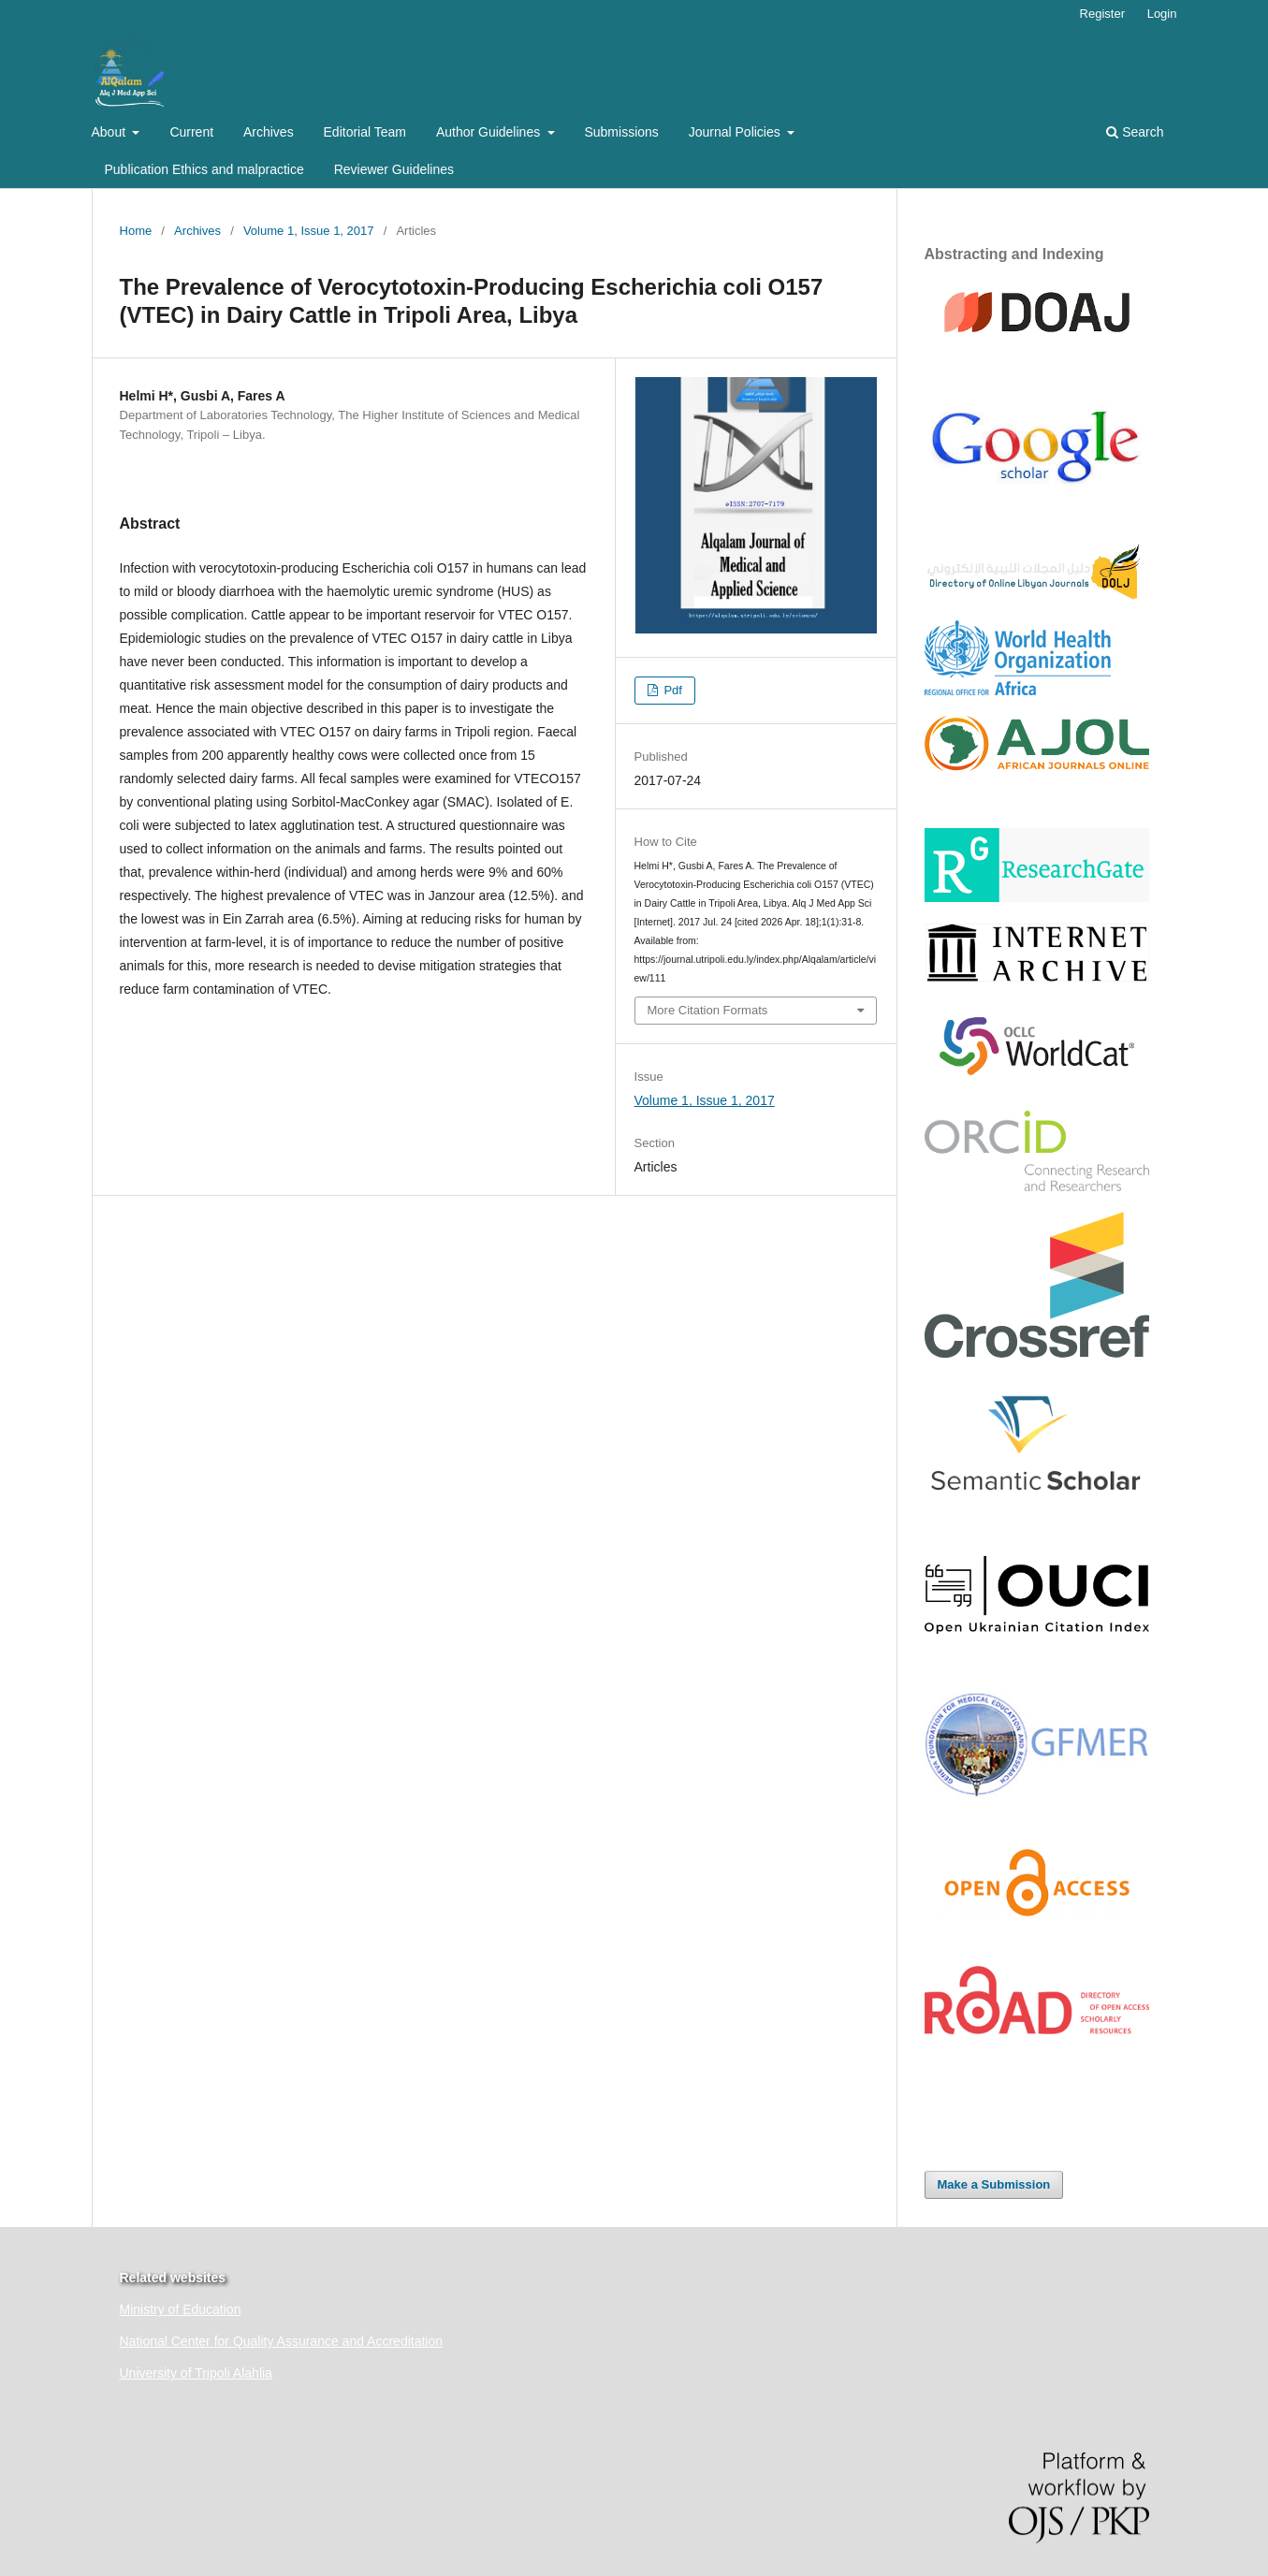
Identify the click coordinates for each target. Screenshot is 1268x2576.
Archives (268, 131)
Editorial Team (365, 131)
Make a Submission (994, 2184)
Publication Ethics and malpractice (204, 169)
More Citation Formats (708, 1010)
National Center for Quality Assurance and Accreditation (282, 2341)
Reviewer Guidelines (394, 169)
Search (1134, 131)
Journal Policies (736, 131)
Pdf (671, 690)
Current (191, 131)
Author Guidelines (490, 131)
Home (136, 231)
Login (1162, 14)
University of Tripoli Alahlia (196, 2372)
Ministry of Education (180, 2309)
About (110, 131)
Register (1102, 14)
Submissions (621, 131)
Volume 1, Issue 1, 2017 (308, 231)
